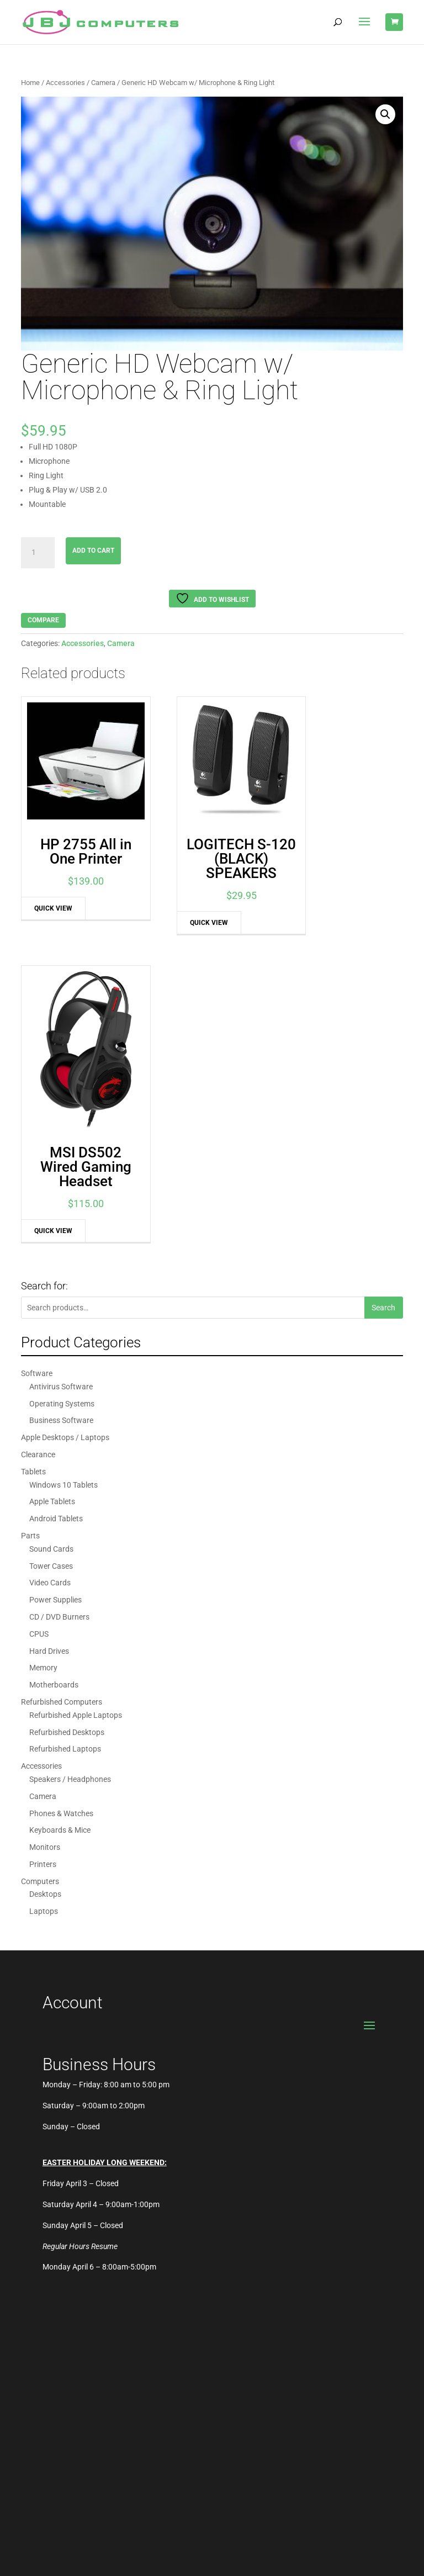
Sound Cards (51, 1264)
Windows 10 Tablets (63, 1200)
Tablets (33, 1187)
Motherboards (53, 1401)
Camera (103, 82)
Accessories (65, 82)
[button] (385, 114)
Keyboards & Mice (60, 1546)
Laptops (43, 1627)
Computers (40, 1597)
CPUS (39, 1349)
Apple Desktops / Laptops (65, 1153)
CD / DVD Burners (59, 1333)
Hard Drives (49, 1366)
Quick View (48, 887)
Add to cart (93, 550)
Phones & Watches (61, 1529)
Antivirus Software (61, 1102)
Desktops (45, 1610)
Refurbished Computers (61, 1418)
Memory (43, 1383)
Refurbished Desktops (66, 1447)
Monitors (44, 1563)
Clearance (38, 1170)
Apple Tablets (52, 1217)
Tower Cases (51, 1281)
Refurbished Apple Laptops (75, 1430)
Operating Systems (61, 1119)
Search (383, 1023)
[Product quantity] (37, 552)
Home (30, 82)
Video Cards (50, 1298)
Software (36, 1089)
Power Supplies (55, 1315)
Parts (30, 1251)
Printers (42, 1580)
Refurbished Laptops (65, 1465)
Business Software (61, 1136)
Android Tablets (56, 1234)
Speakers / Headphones (70, 1495)
